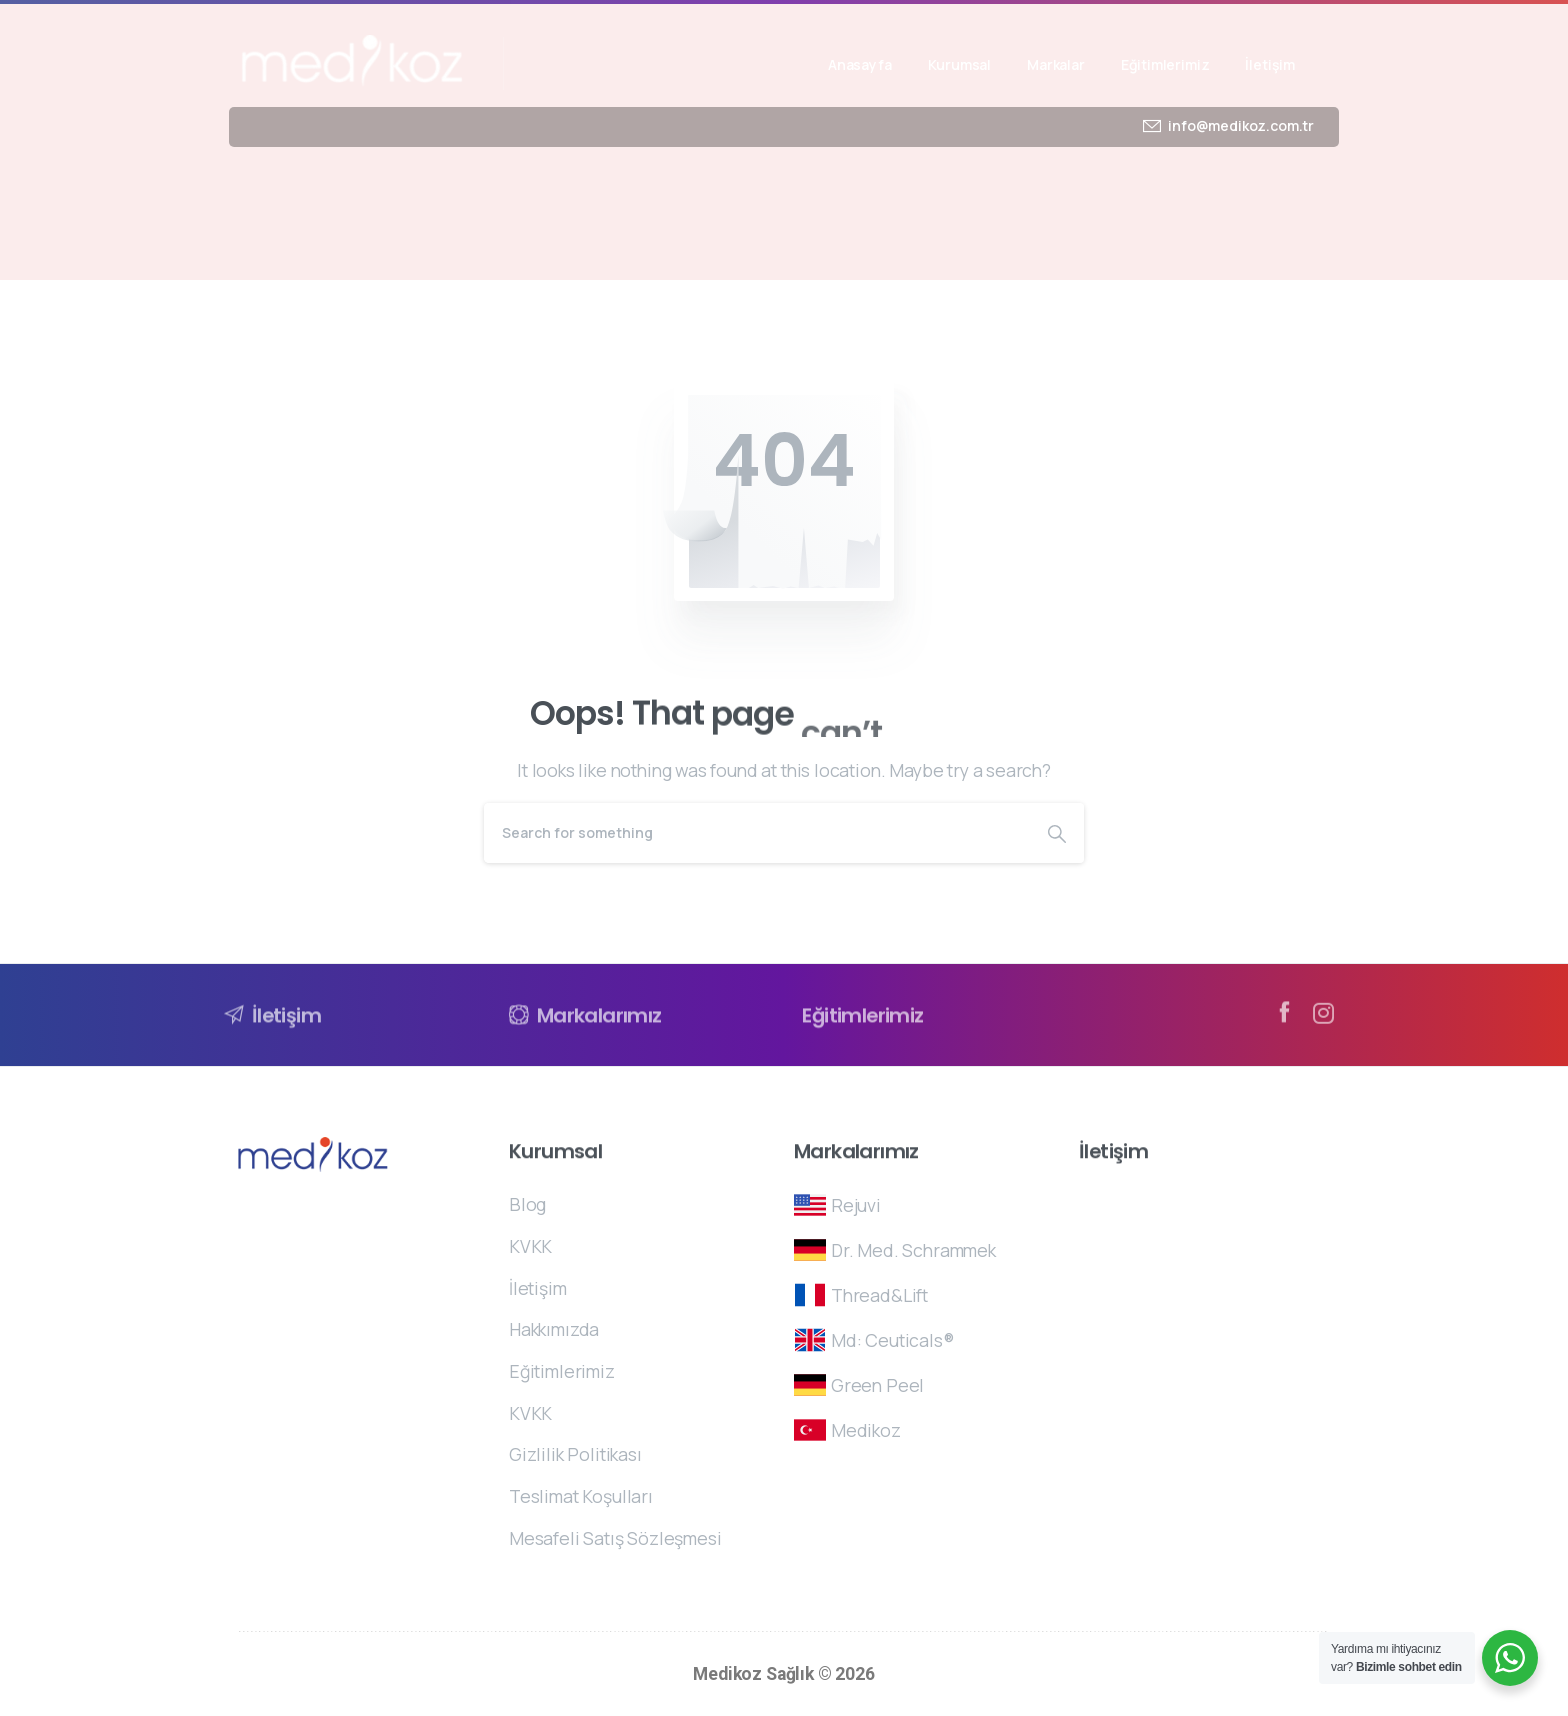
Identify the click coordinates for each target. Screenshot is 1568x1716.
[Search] (757, 833)
